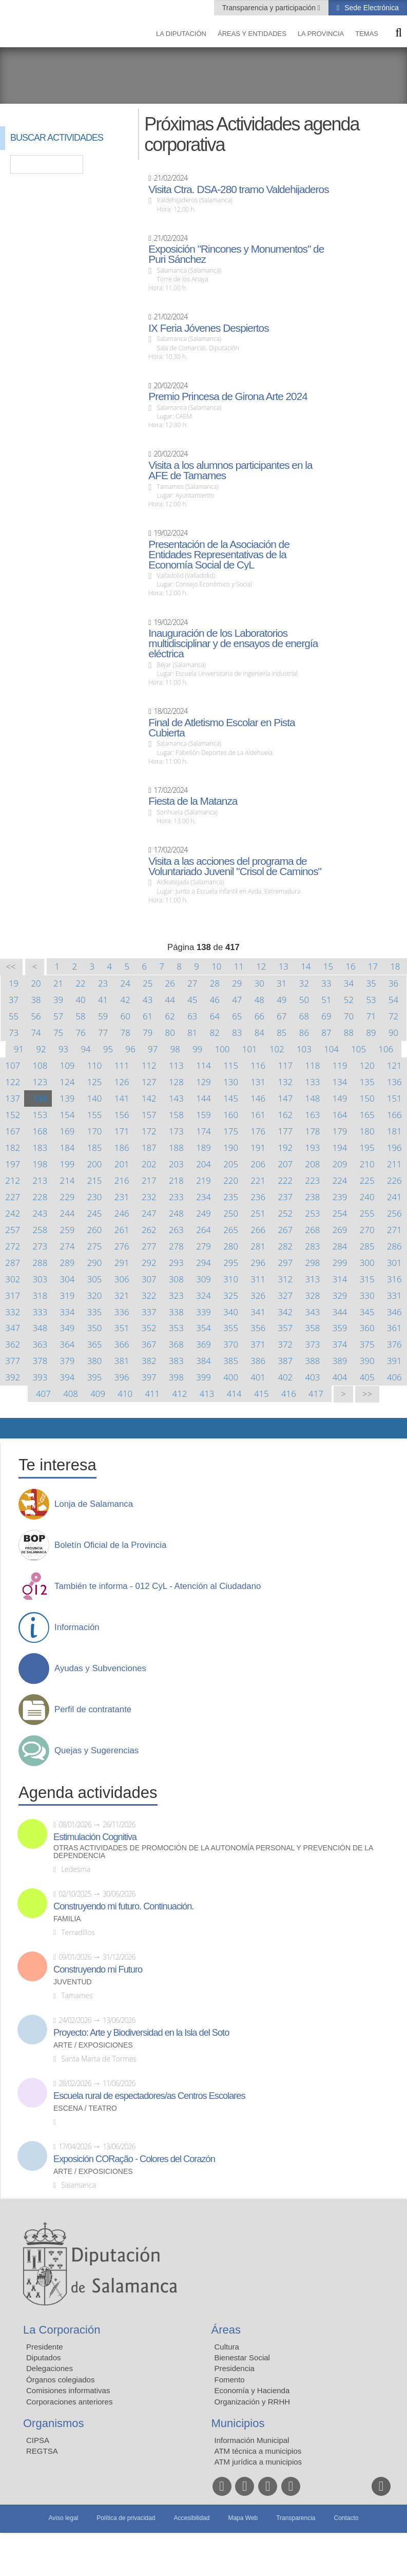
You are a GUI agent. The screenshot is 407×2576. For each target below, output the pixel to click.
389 (340, 1361)
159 (203, 1115)
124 (67, 1082)
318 (39, 1295)
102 (276, 1049)
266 (257, 1230)
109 (67, 1065)
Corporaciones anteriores (69, 2401)
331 (394, 1295)
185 (94, 1147)
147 (285, 1098)
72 (393, 1016)
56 (36, 1016)
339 (203, 1312)
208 (312, 1164)
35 (371, 983)
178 (312, 1131)
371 (257, 1344)
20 (36, 983)
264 (203, 1230)
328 (312, 1295)
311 (257, 1279)
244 (67, 1213)
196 (394, 1147)
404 (340, 1377)
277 (149, 1246)
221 (257, 1180)
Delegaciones (49, 2368)
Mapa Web (243, 2518)
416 (288, 1393)
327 (285, 1295)
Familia (67, 1919)
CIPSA (37, 2440)
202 (149, 1164)
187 (149, 1147)
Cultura (227, 2346)
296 (257, 1262)
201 (121, 1164)
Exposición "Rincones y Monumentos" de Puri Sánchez (236, 254)
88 (349, 1032)
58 (80, 1016)
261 (121, 1230)
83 (237, 1032)
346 (394, 1312)
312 (285, 1279)
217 (149, 1180)
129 (203, 1082)
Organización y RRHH (252, 2401)
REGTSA (42, 2451)
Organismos (53, 2423)
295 (230, 1262)
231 (121, 1197)
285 (367, 1246)
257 (12, 1230)
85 (281, 1032)
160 (230, 1115)
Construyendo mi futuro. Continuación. (123, 1906)
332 (12, 1312)
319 (67, 1295)
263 (176, 1230)
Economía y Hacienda (252, 2390)
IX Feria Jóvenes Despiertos (208, 328)
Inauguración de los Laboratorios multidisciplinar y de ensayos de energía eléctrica (233, 643)
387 (285, 1361)
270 (367, 1230)
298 (312, 1262)
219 (203, 1180)
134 (340, 1082)
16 (350, 966)
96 (130, 1049)
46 (215, 1000)
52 (349, 1000)
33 (326, 983)
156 (121, 1115)
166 (394, 1115)
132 (285, 1082)
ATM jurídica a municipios (258, 2461)
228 (39, 1197)
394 (67, 1377)
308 (176, 1279)
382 (149, 1361)
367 (149, 1344)
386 (257, 1361)
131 (257, 1082)
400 (230, 1377)
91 (19, 1049)
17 (373, 966)
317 (12, 1295)
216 (121, 1180)
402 (285, 1377)
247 (149, 1213)
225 (367, 1180)
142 (149, 1098)
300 (367, 1262)
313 (312, 1279)
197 (12, 1164)
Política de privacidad (125, 2518)
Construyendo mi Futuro (97, 1969)
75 (58, 1032)
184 (67, 1147)
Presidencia (235, 2368)
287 (12, 1262)
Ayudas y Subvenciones (100, 1668)
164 (340, 1115)
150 (367, 1098)
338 (176, 1312)
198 (39, 1164)
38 (36, 1000)
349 (67, 1328)
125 (94, 1082)
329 (340, 1295)
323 (176, 1295)
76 (80, 1032)
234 (203, 1197)
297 (285, 1262)
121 (394, 1065)
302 (12, 1279)
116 (257, 1065)
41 (103, 1000)
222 (285, 1180)
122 (12, 1082)
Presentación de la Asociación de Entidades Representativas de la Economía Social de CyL (218, 554)
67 (281, 1016)
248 (176, 1213)
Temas (366, 33)
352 (149, 1328)
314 (340, 1279)
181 (394, 1131)
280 (230, 1246)
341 (257, 1312)
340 (230, 1312)
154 (67, 1115)
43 (147, 1000)
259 (67, 1230)
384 (203, 1361)
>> (367, 1394)
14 (306, 966)
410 (125, 1393)
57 (58, 1016)
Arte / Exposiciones (93, 2045)
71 (371, 1016)
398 (176, 1377)
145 (230, 1098)
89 (371, 1032)
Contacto (346, 2518)
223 (312, 1180)
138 (39, 1098)
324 (203, 1295)
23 (103, 983)
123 (39, 1082)
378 (39, 1361)
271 (394, 1230)
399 (203, 1377)
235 (230, 1197)
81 (192, 1032)
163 (312, 1115)
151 (394, 1098)
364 (67, 1344)
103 (304, 1049)
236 (257, 1197)
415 (261, 1393)
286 (394, 1246)
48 (259, 1000)
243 (39, 1213)
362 (12, 1344)
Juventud (72, 1982)
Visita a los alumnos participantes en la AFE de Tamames (230, 470)
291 (121, 1262)
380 (94, 1361)
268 (312, 1230)
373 (312, 1344)
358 (312, 1328)
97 (153, 1049)
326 (257, 1295)
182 (12, 1147)
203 (176, 1164)
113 (176, 1065)
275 (94, 1246)
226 (394, 1180)
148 (312, 1098)
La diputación (181, 33)
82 (215, 1032)
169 (67, 1131)
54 (393, 1000)
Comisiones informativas (68, 2390)
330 (367, 1295)
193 (312, 1147)
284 (340, 1246)
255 (367, 1213)
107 (12, 1065)
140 (94, 1098)
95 (108, 1049)
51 (326, 1000)
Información (77, 1627)
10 (216, 966)
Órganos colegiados (60, 2379)
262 (149, 1230)
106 (385, 1049)
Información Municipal (252, 2440)
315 (367, 1279)
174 (203, 1131)
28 (215, 983)
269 (340, 1230)
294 (203, 1262)
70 (349, 1016)
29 (237, 983)
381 (121, 1361)
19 (13, 983)
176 (257, 1131)
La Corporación (61, 2329)
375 (367, 1344)
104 (331, 1049)
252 (285, 1213)
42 (125, 1000)
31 (281, 983)
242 (12, 1213)
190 (230, 1147)
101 (249, 1049)
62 (170, 1016)
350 (94, 1328)
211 (394, 1164)
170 (94, 1131)
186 (121, 1147)
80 (170, 1032)
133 (312, 1082)
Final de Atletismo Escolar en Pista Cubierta (221, 727)
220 (230, 1180)
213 (39, 1180)
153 (39, 1115)
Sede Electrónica (370, 8)
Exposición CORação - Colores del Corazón (134, 2159)
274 (67, 1246)
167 (12, 1131)
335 (94, 1312)
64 (215, 1016)
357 (285, 1328)
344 (340, 1312)
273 (39, 1246)
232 (149, 1197)
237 (285, 1197)
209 (340, 1164)
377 (12, 1361)
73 (13, 1032)
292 (149, 1262)
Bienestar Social (242, 2357)
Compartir (13, 1428)
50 (304, 1000)
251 (257, 1213)
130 (230, 1082)
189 (203, 1147)
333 (39, 1312)
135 (367, 1082)
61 (147, 1016)
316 (394, 1279)
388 (312, 1361)
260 (94, 1230)
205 (230, 1164)
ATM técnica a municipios (258, 2451)
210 (367, 1164)
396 (121, 1377)
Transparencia (295, 2518)
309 (203, 1279)
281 (257, 1246)
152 (12, 1115)
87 (326, 1032)
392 (12, 1377)
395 (94, 1377)
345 (367, 1312)
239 (340, 1197)
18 (395, 966)
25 (147, 983)
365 (94, 1344)
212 (12, 1180)
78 (125, 1032)
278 (176, 1246)
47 (237, 1000)
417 (315, 1393)
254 (340, 1213)
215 (94, 1180)
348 (39, 1328)
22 (80, 983)
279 (203, 1246)
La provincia (321, 33)
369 (203, 1344)
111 (121, 1065)
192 (285, 1147)
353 (176, 1328)
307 (149, 1279)
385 (230, 1361)
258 (39, 1230)
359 (340, 1328)
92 (41, 1049)
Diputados (43, 2357)
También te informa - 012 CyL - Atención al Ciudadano (157, 1586)
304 (67, 1279)
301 (394, 1262)
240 (367, 1197)
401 (257, 1377)
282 (285, 1246)
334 (67, 1312)
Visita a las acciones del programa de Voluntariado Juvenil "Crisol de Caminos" (234, 866)
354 (203, 1328)
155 (94, 1115)
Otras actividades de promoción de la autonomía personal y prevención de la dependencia (213, 1852)
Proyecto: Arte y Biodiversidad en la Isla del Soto (141, 2033)
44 (170, 1000)
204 (203, 1164)
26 (170, 983)
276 (121, 1246)
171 (121, 1131)
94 (86, 1049)
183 (39, 1147)
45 (192, 1000)
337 (149, 1312)
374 (340, 1344)
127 (149, 1082)
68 (304, 1016)
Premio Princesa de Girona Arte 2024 (227, 396)
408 (70, 1393)
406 (394, 1377)
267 (285, 1230)
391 (394, 1361)
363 (39, 1344)
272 (12, 1246)
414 (234, 1393)
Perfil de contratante (92, 1709)
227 (12, 1197)
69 (326, 1016)
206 (257, 1164)
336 (121, 1312)
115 (230, 1065)
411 (152, 1393)
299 (340, 1262)
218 (176, 1180)
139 (67, 1098)
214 (67, 1180)
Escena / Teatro (85, 2108)
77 (103, 1032)
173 (176, 1131)
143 (176, 1098)
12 (261, 966)
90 (393, 1032)
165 (367, 1115)
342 (285, 1312)
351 (121, 1328)
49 (281, 1000)
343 (312, 1312)
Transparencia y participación (270, 8)
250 (230, 1213)
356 (257, 1328)
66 (259, 1016)
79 (147, 1032)
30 (259, 983)
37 (13, 1000)
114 (203, 1065)
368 (176, 1344)
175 (230, 1131)
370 (230, 1344)
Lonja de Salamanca (93, 1504)
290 (94, 1262)
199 (67, 1164)
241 (394, 1197)
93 (63, 1049)
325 (230, 1295)
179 (340, 1131)
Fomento (230, 2379)
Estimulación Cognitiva (95, 1837)
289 (67, 1262)
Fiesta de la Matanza (192, 801)
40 (80, 1000)
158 (176, 1115)
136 (394, 1082)
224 (340, 1180)
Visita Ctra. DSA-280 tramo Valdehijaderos (238, 189)
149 (340, 1098)
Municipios (238, 2423)
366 (121, 1344)
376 (394, 1344)
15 (328, 966)
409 (97, 1393)
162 (285, 1115)
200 (94, 1164)
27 (192, 983)
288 (39, 1262)
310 (230, 1279)
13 (283, 966)
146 (257, 1098)
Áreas (226, 2329)
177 (285, 1131)
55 (13, 1016)
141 (121, 1098)
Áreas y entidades (252, 33)
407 (43, 1393)
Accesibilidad (191, 2518)
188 (176, 1147)
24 (125, 983)
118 (312, 1065)
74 (36, 1032)
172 (149, 1131)
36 (393, 983)
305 (94, 1279)
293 (176, 1262)
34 (349, 983)
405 (367, 1377)
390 (367, 1361)
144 (203, 1098)
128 (176, 1082)
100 (222, 1049)
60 (125, 1016)
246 (121, 1213)
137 (12, 1098)
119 (340, 1065)
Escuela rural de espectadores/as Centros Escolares (149, 2096)
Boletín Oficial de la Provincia (110, 1545)
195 (367, 1147)
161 (257, 1115)
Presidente (44, 2346)
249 (203, 1213)
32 (304, 983)
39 (58, 1000)
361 (394, 1328)
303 (39, 1279)
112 (149, 1065)
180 (367, 1131)
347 (12, 1328)
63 (192, 1016)
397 (149, 1377)
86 (304, 1032)
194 (340, 1147)
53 (371, 1000)
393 (39, 1377)
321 (121, 1295)
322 (149, 1295)
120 (367, 1065)
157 (149, 1115)
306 (121, 1279)
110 (94, 1065)
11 (239, 966)
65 (237, 1016)
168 (39, 1131)
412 (179, 1393)
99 (197, 1049)
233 (176, 1197)
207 (285, 1164)
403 (312, 1377)
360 (367, 1328)
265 (230, 1230)
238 (312, 1197)
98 (175, 1049)
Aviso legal (63, 2518)
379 (67, 1361)
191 (257, 1147)
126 (121, 1082)
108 (39, 1065)
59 (103, 1016)
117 (285, 1065)
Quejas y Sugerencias (96, 1750)
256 (394, 1213)
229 (67, 1197)
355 (230, 1328)
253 (312, 1213)
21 (58, 983)
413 (207, 1393)
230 (94, 1197)
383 (176, 1361)
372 (285, 1344)
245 (94, 1213)
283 (312, 1246)
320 (94, 1295)
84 (259, 1032)
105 (358, 1049)
